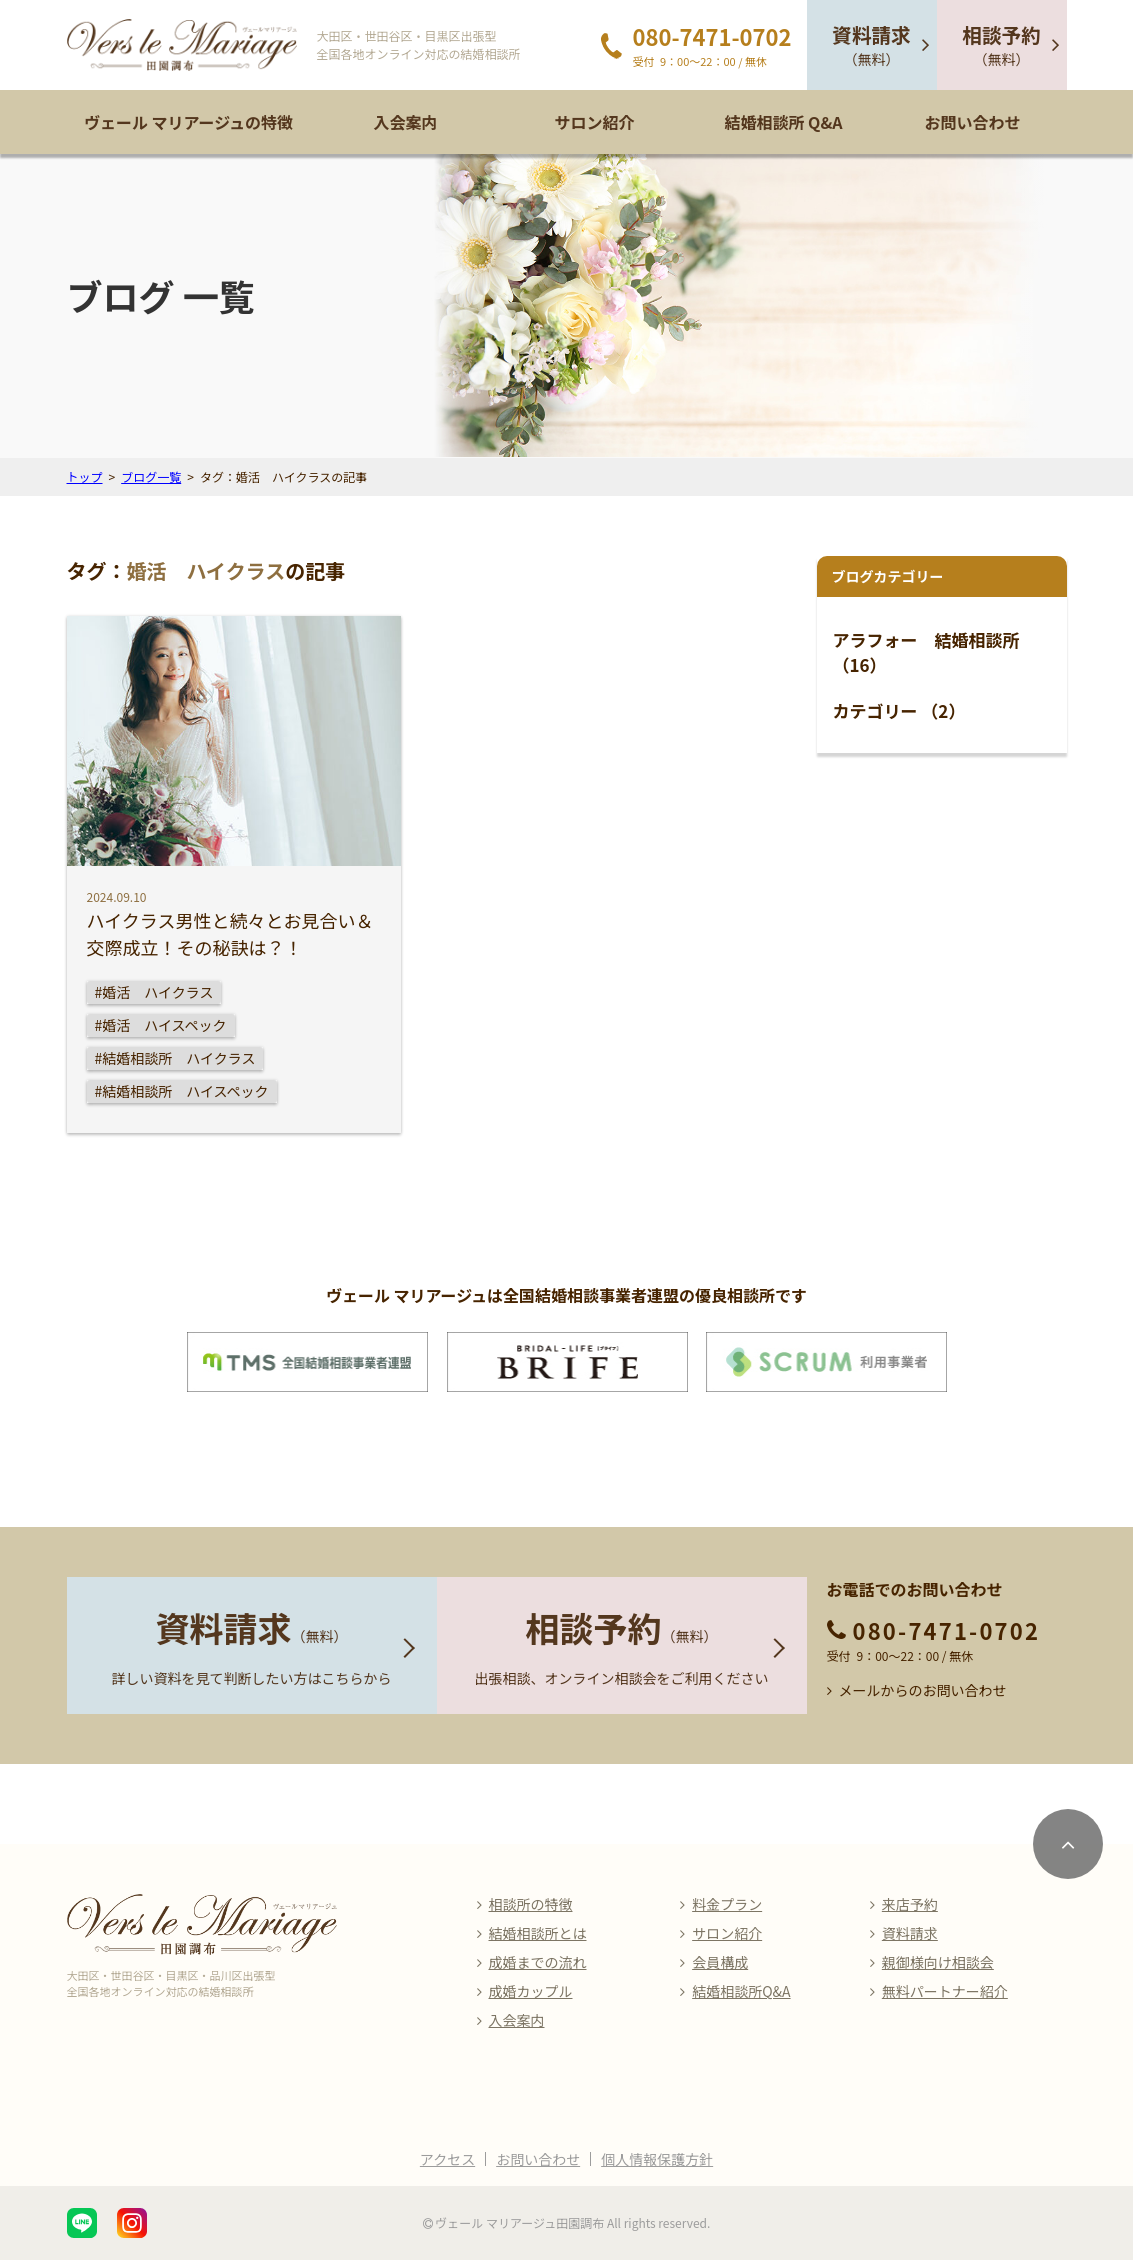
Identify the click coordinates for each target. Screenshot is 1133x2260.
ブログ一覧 (151, 476)
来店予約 (910, 1904)
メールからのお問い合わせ (923, 1690)
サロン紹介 (594, 122)
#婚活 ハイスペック (161, 1025)
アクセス (447, 2159)
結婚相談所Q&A (741, 1991)
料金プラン (727, 1904)
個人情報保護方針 (657, 2159)
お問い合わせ (972, 122)
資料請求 (910, 1933)
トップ (85, 476)
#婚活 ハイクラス (154, 992)
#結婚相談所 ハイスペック (182, 1091)
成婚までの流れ (538, 1962)
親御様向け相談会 (938, 1962)
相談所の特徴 (531, 1904)
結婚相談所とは (538, 1933)
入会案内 (405, 122)
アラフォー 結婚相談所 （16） (926, 652)
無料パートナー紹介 (945, 1991)
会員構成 (720, 1962)
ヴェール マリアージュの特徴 (188, 122)
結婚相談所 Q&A (783, 122)
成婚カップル (531, 1991)
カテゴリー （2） (899, 710)
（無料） (871, 44)
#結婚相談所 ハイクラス (175, 1058)
